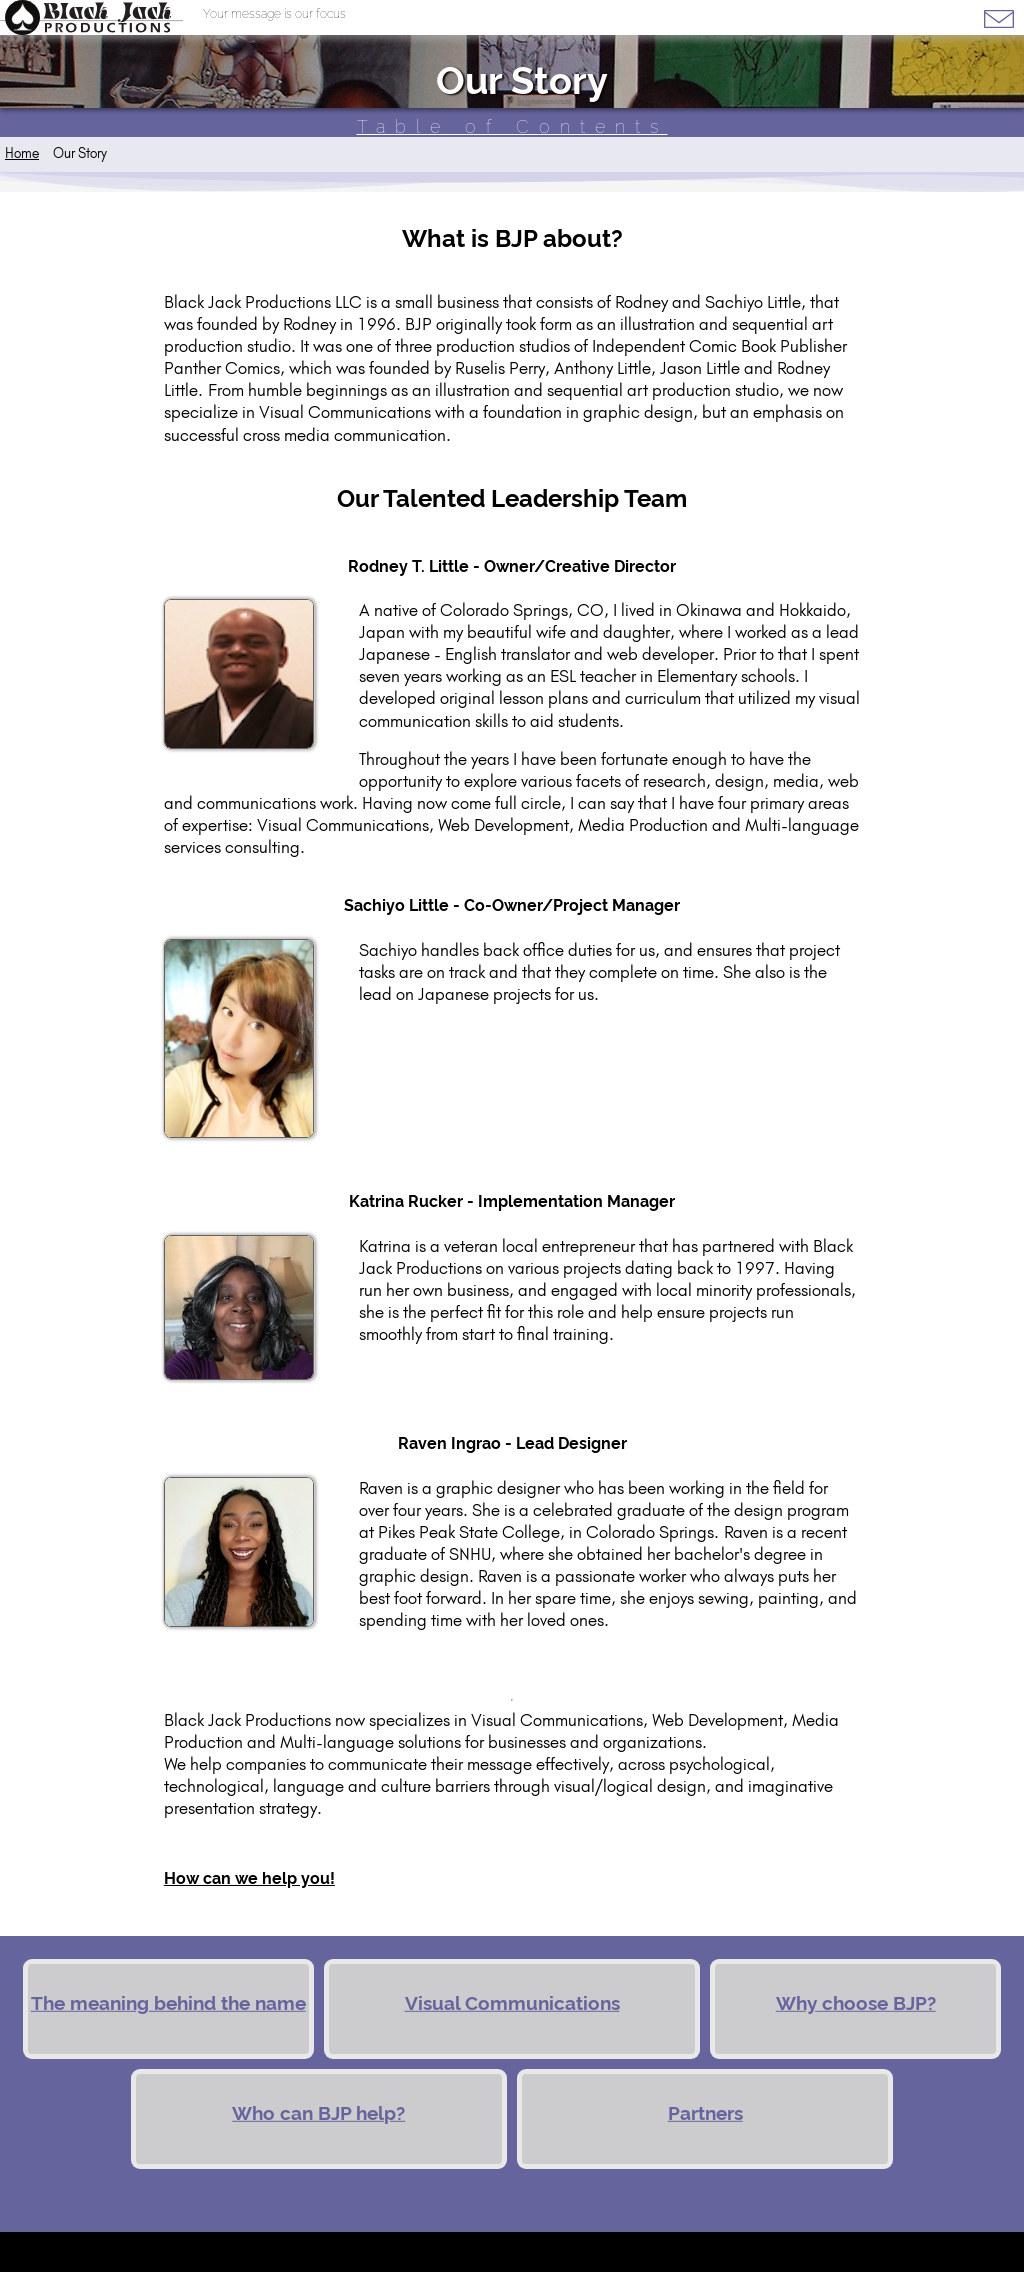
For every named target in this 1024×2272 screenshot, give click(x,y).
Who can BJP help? (318, 2113)
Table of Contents (512, 126)
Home (22, 153)
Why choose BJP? (856, 2003)
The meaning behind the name (168, 2003)
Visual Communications (512, 2003)
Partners (705, 2113)
